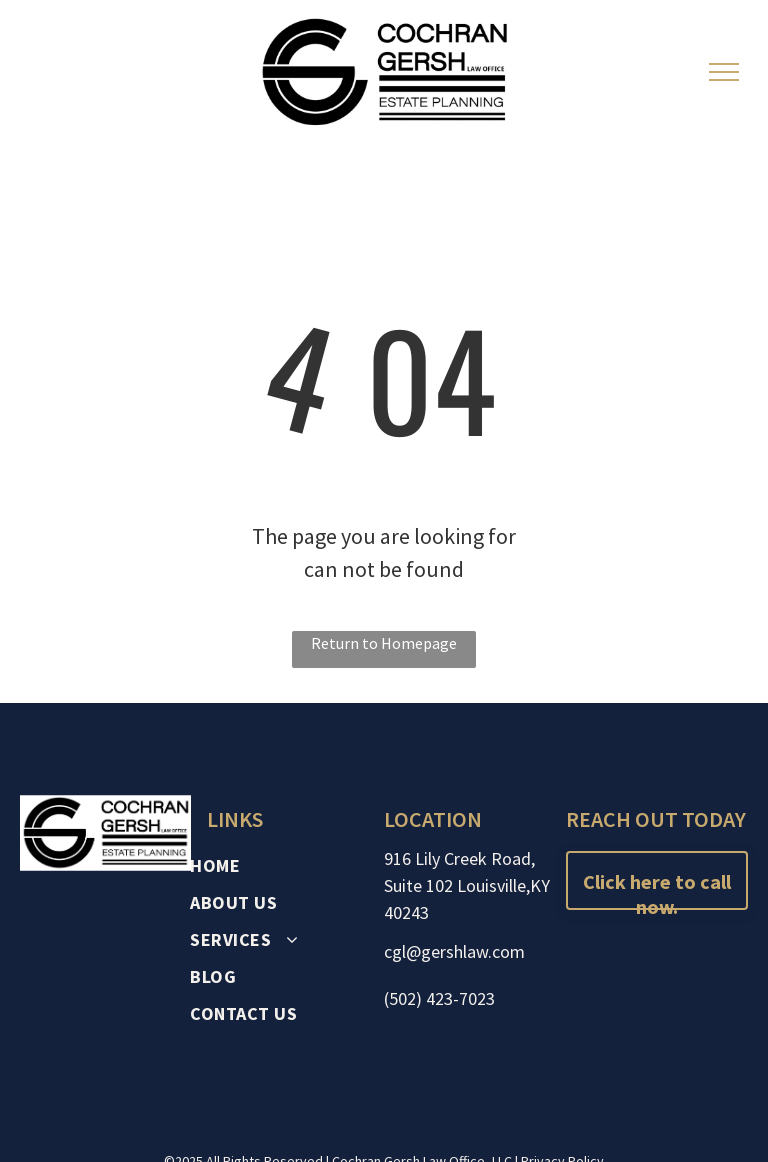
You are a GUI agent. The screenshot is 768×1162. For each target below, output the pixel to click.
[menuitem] (285, 865)
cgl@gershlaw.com (454, 951)
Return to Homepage (384, 643)
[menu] (724, 72)
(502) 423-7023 (439, 998)
